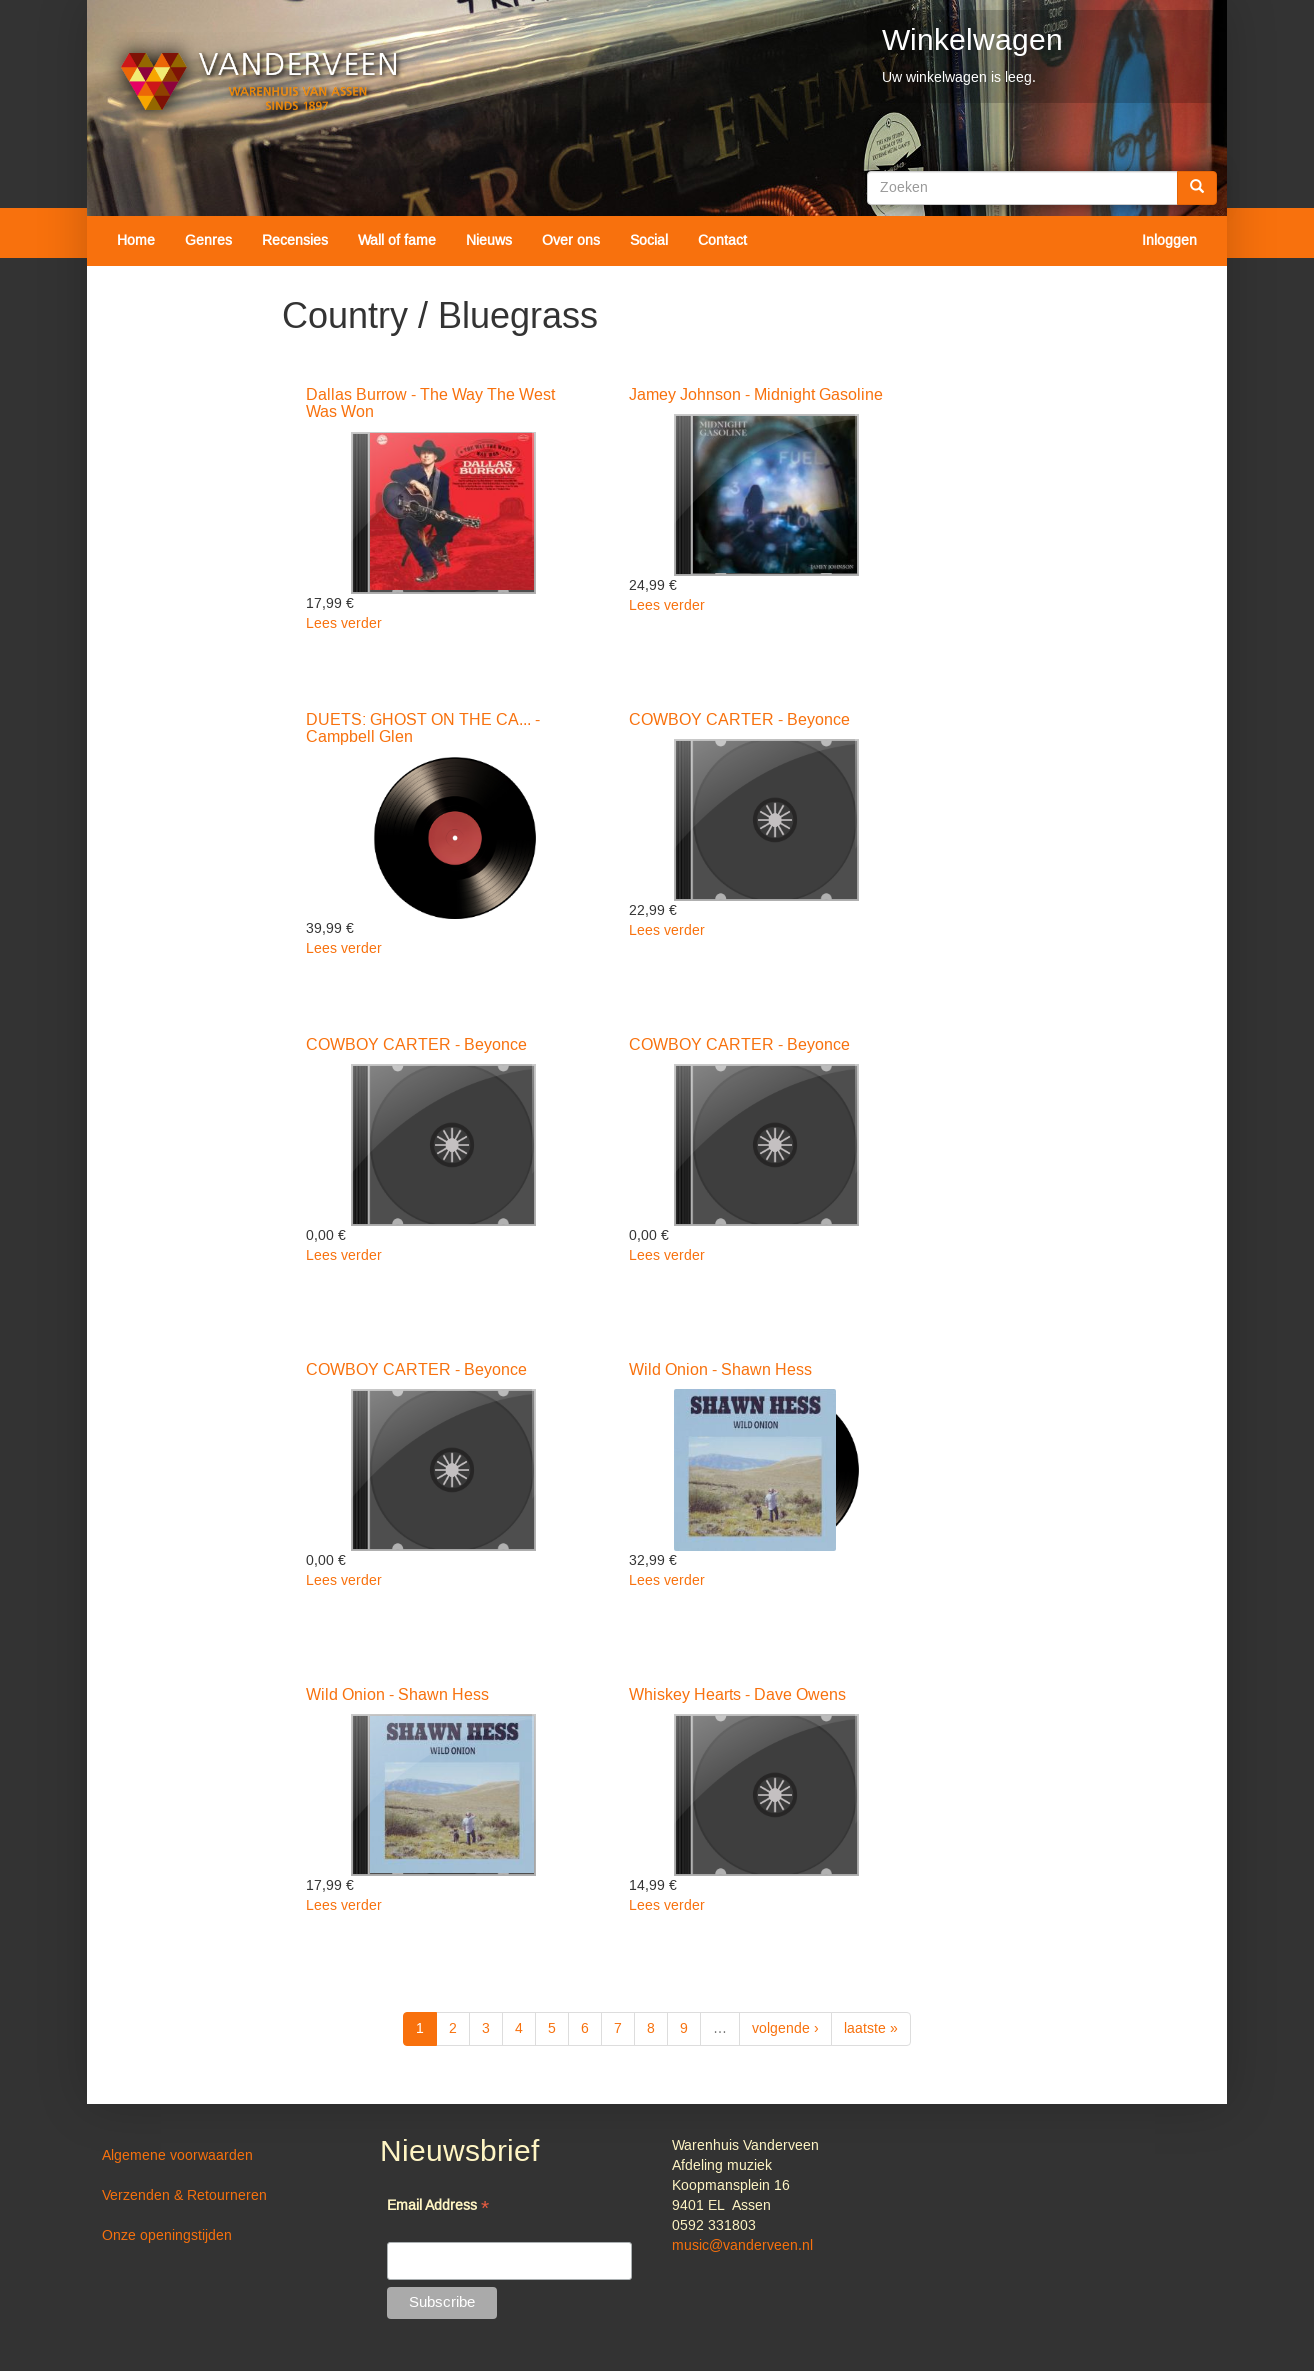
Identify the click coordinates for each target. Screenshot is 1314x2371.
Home (136, 241)
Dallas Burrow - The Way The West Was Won (430, 404)
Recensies (295, 241)
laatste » (871, 2029)
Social (649, 241)
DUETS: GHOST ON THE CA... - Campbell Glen (423, 729)
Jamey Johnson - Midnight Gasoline (756, 395)
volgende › (785, 2029)
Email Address (438, 2207)
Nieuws (489, 241)
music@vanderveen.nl (742, 2246)
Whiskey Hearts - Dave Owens (737, 1695)
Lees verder (344, 624)
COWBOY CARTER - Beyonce (739, 720)
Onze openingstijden (167, 2236)
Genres (208, 241)
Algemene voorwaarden (177, 2156)
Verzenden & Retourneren (184, 2196)
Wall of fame (397, 241)
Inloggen (1169, 241)
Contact (722, 241)
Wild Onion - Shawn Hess (720, 1370)
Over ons (571, 241)
